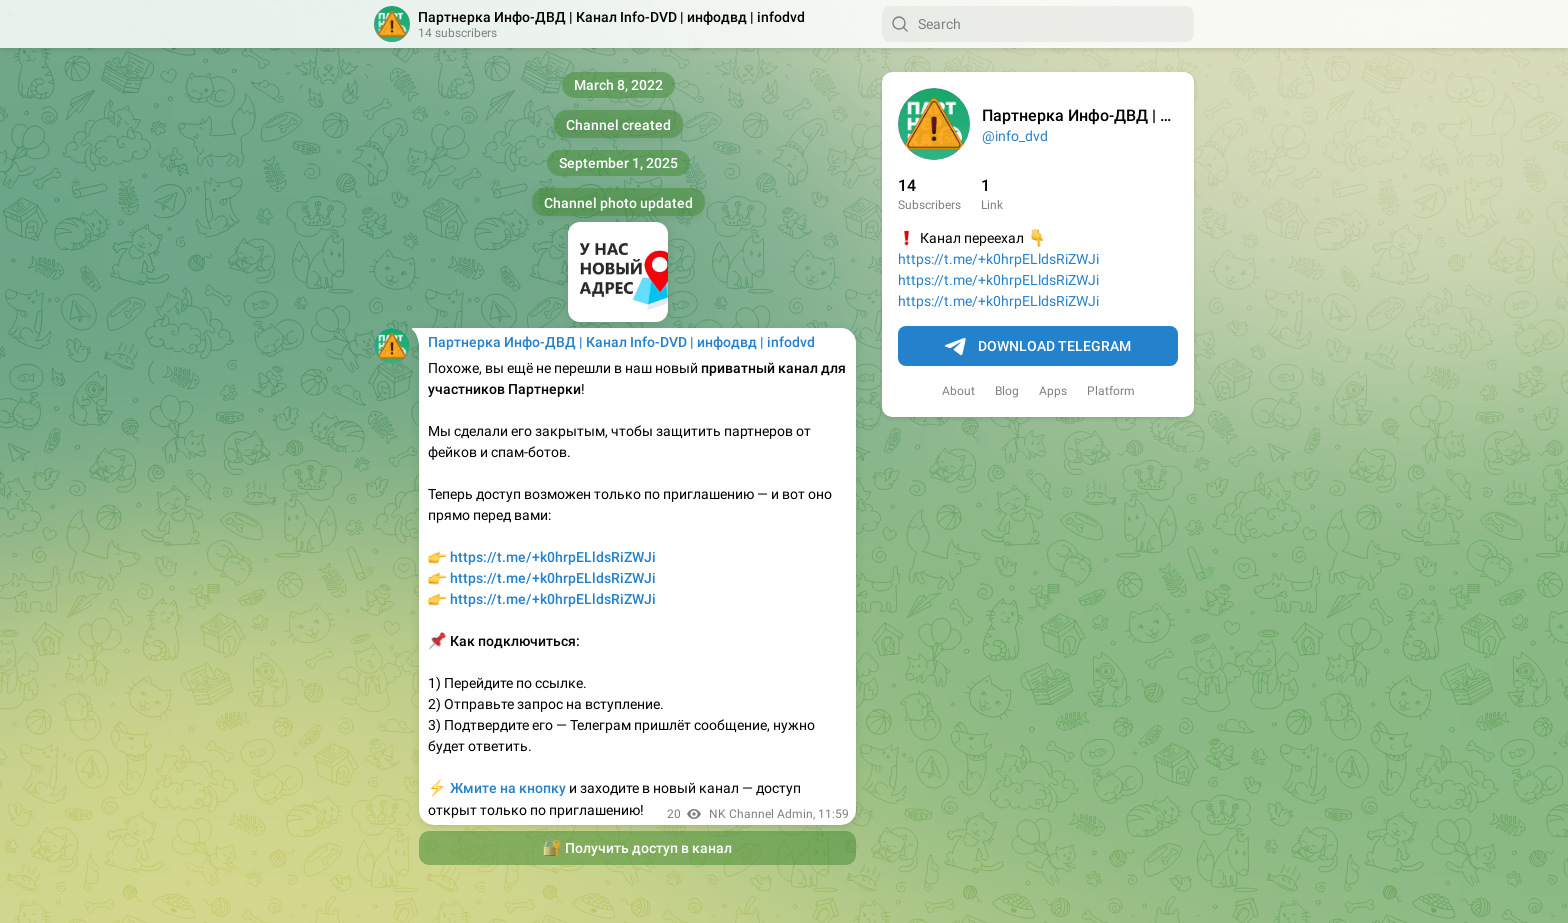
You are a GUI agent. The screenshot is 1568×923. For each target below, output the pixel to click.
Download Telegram (1038, 347)
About (958, 391)
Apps (1053, 391)
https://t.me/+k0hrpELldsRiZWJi (998, 259)
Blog (1007, 391)
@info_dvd (1015, 136)
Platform (1111, 391)
